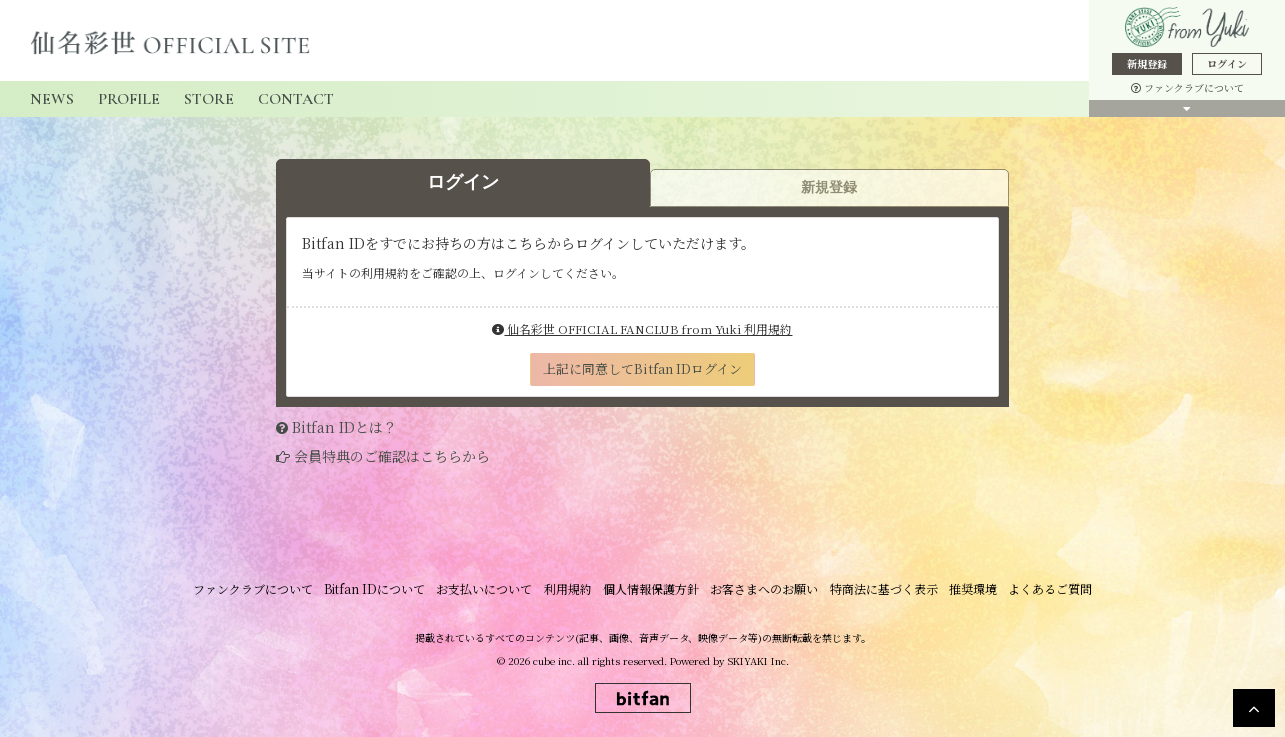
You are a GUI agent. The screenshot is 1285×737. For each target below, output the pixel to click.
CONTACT (296, 99)
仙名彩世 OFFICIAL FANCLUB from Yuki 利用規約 (642, 328)
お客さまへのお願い (763, 588)
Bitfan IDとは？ (344, 427)
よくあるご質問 (1045, 588)
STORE (209, 99)
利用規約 (569, 588)
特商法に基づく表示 (881, 588)
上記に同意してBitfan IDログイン (642, 368)
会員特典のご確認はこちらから (392, 456)
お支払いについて (487, 588)
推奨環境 (969, 588)
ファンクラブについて (1187, 87)
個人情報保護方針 (651, 588)
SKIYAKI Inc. (758, 660)
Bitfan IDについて (378, 588)
